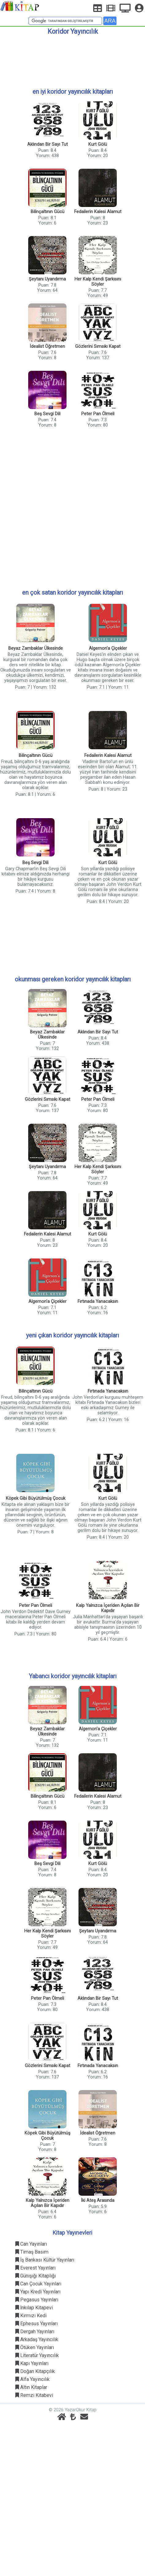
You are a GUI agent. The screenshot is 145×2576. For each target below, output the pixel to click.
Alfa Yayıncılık (32, 2379)
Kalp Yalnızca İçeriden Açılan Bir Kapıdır (107, 1608)
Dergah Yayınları (34, 2331)
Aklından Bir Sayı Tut (47, 144)
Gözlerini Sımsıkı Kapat (97, 346)
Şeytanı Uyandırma (47, 279)
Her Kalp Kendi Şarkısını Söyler (97, 281)
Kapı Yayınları (31, 2363)
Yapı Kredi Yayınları (37, 2292)
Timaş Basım (31, 2252)
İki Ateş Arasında (97, 2200)
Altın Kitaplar (31, 2387)
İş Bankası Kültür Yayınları (44, 2260)
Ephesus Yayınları (36, 2323)
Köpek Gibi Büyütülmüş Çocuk (35, 1498)
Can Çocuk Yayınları (38, 2284)
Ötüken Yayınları (34, 2347)
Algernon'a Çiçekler (108, 648)
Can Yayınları (31, 2244)
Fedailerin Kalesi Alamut (97, 211)
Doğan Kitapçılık (35, 2371)
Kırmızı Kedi (31, 2315)
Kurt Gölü (97, 144)
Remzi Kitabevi (34, 2395)
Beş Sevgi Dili (47, 413)
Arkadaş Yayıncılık (36, 2339)
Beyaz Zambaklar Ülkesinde (35, 648)
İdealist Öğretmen (47, 346)
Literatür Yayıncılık (37, 2355)
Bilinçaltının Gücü (47, 211)
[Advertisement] (72, 59)
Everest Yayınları (35, 2268)
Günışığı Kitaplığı (35, 2276)
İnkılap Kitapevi (34, 2308)
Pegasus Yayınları (36, 2300)
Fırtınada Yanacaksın (98, 1301)
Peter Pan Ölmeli (97, 413)
